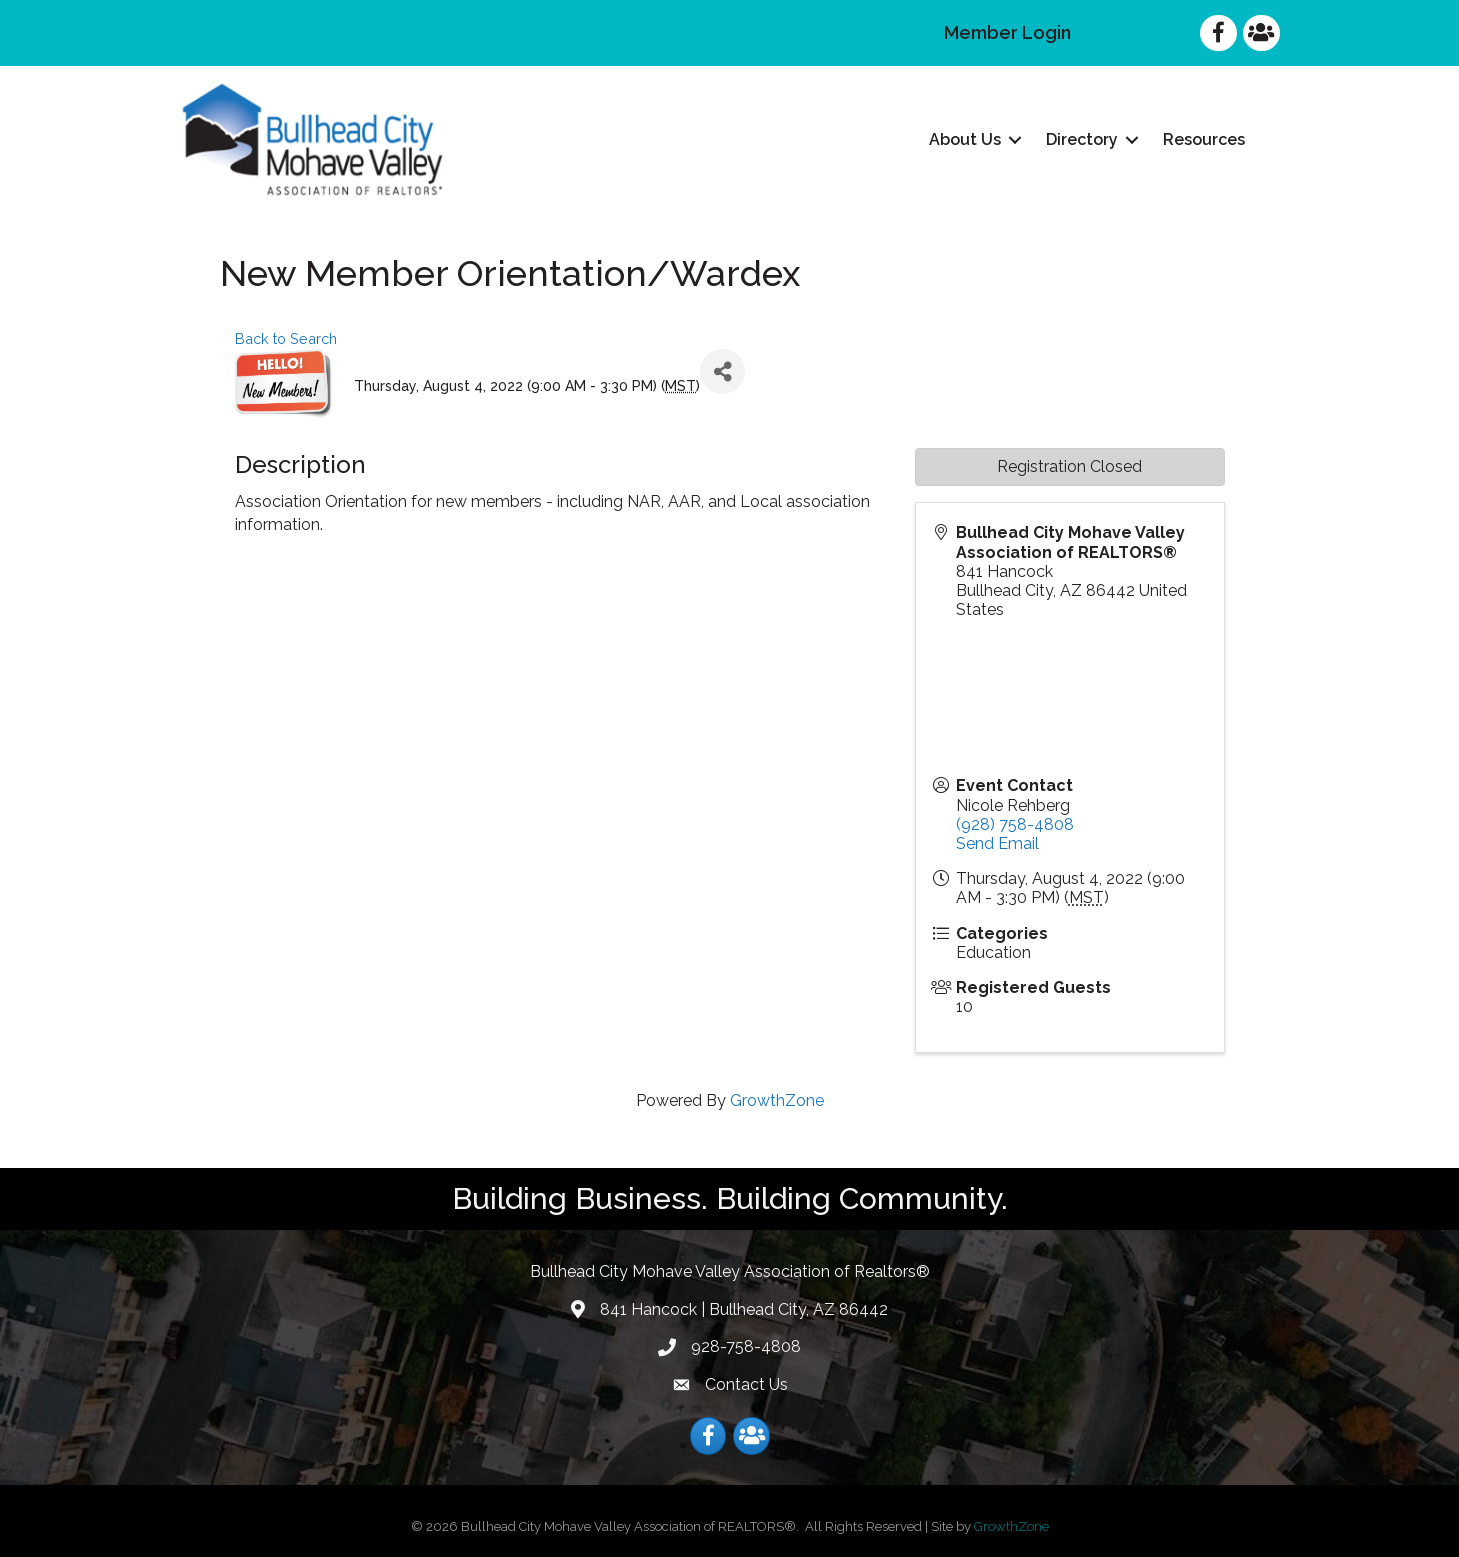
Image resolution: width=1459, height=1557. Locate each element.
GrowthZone (777, 1100)
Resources (1204, 139)
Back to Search (286, 338)
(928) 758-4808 (1015, 824)
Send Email (997, 843)
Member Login (1007, 32)
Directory (1082, 139)
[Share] (722, 371)
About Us (965, 139)
